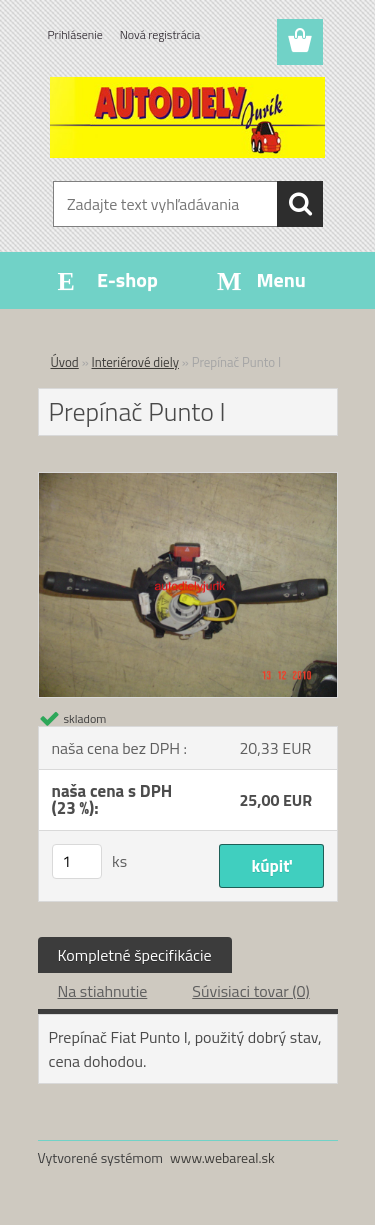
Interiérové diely (135, 362)
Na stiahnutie (103, 991)
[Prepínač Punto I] (188, 481)
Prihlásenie (75, 34)
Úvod (65, 362)
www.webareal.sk (222, 1157)
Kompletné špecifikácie (135, 955)
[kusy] (77, 861)
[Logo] (187, 117)
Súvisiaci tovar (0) (250, 991)
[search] (300, 204)
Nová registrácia (160, 34)
